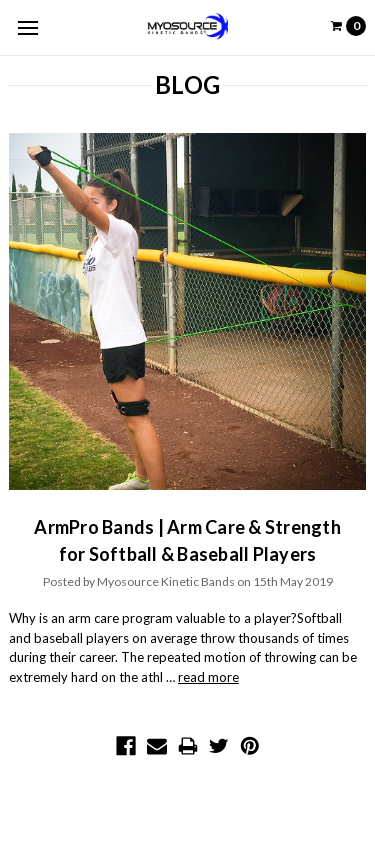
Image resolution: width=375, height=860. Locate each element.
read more (208, 677)
